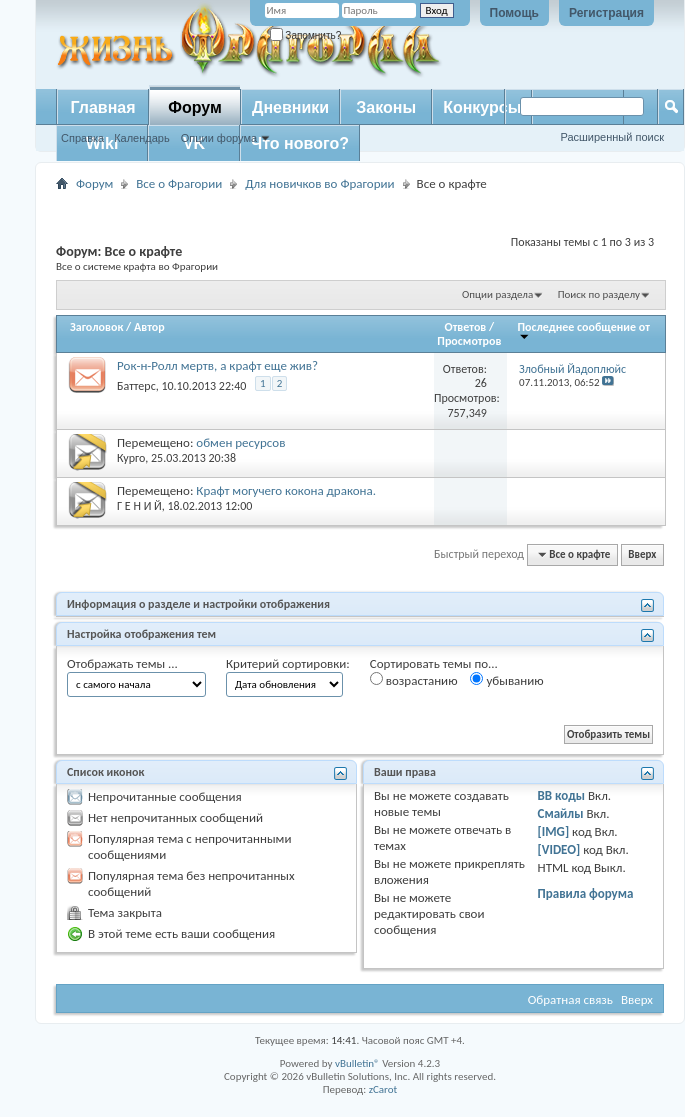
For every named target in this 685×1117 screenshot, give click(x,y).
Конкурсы (482, 107)
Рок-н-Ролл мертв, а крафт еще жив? (217, 365)
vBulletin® (357, 1063)
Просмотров (469, 341)
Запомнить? (306, 35)
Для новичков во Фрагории (319, 183)
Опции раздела (497, 294)
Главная (102, 107)
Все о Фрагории (179, 183)
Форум (195, 107)
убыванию (506, 680)
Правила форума (586, 893)
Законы (386, 107)
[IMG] (554, 831)
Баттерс (136, 386)
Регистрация (606, 13)
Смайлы (561, 813)
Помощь (514, 13)
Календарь (142, 138)
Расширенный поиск (612, 137)
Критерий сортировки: (288, 663)
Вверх (642, 554)
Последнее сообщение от (584, 330)
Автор (149, 327)
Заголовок (96, 327)
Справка (82, 138)
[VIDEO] (559, 849)
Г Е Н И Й (139, 506)
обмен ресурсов (240, 442)
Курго (131, 458)
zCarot (383, 1089)
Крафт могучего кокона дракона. (286, 490)
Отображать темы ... (122, 663)
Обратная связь (570, 999)
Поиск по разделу (599, 294)
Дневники (290, 107)
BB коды (562, 795)
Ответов (466, 327)
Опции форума (219, 138)
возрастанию (414, 680)
